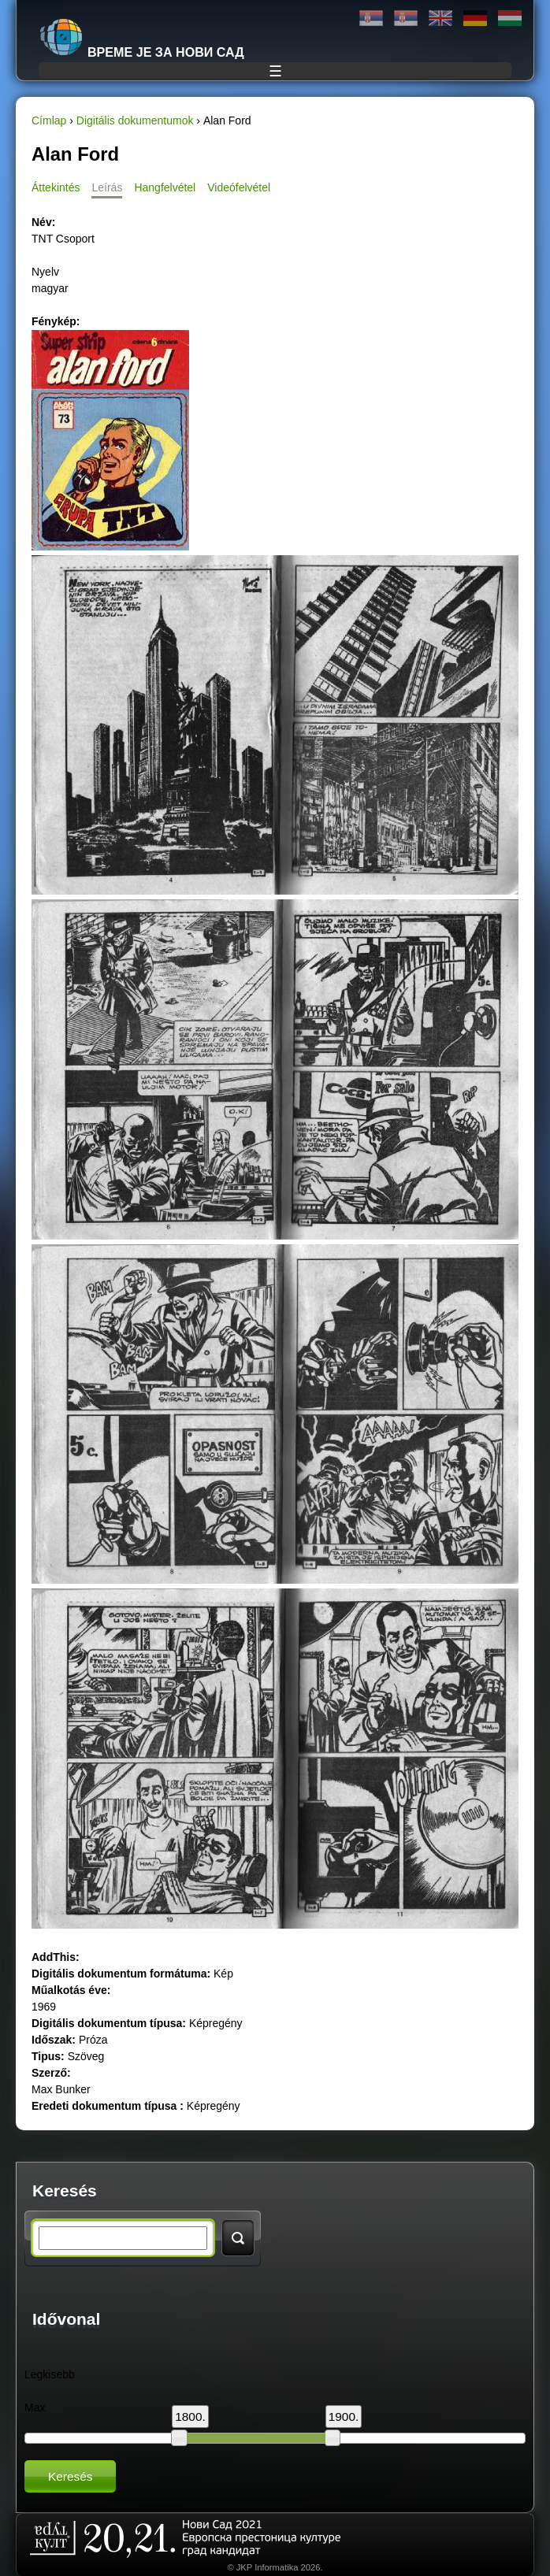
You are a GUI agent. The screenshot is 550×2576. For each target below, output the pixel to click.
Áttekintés (56, 187)
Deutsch (475, 18)
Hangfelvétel (164, 187)
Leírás (106, 187)
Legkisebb (49, 2374)
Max (34, 2407)
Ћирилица (371, 18)
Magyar (510, 18)
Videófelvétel (238, 187)
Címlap (49, 120)
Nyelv (45, 271)
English (440, 18)
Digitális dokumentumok (135, 120)
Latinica (406, 18)
